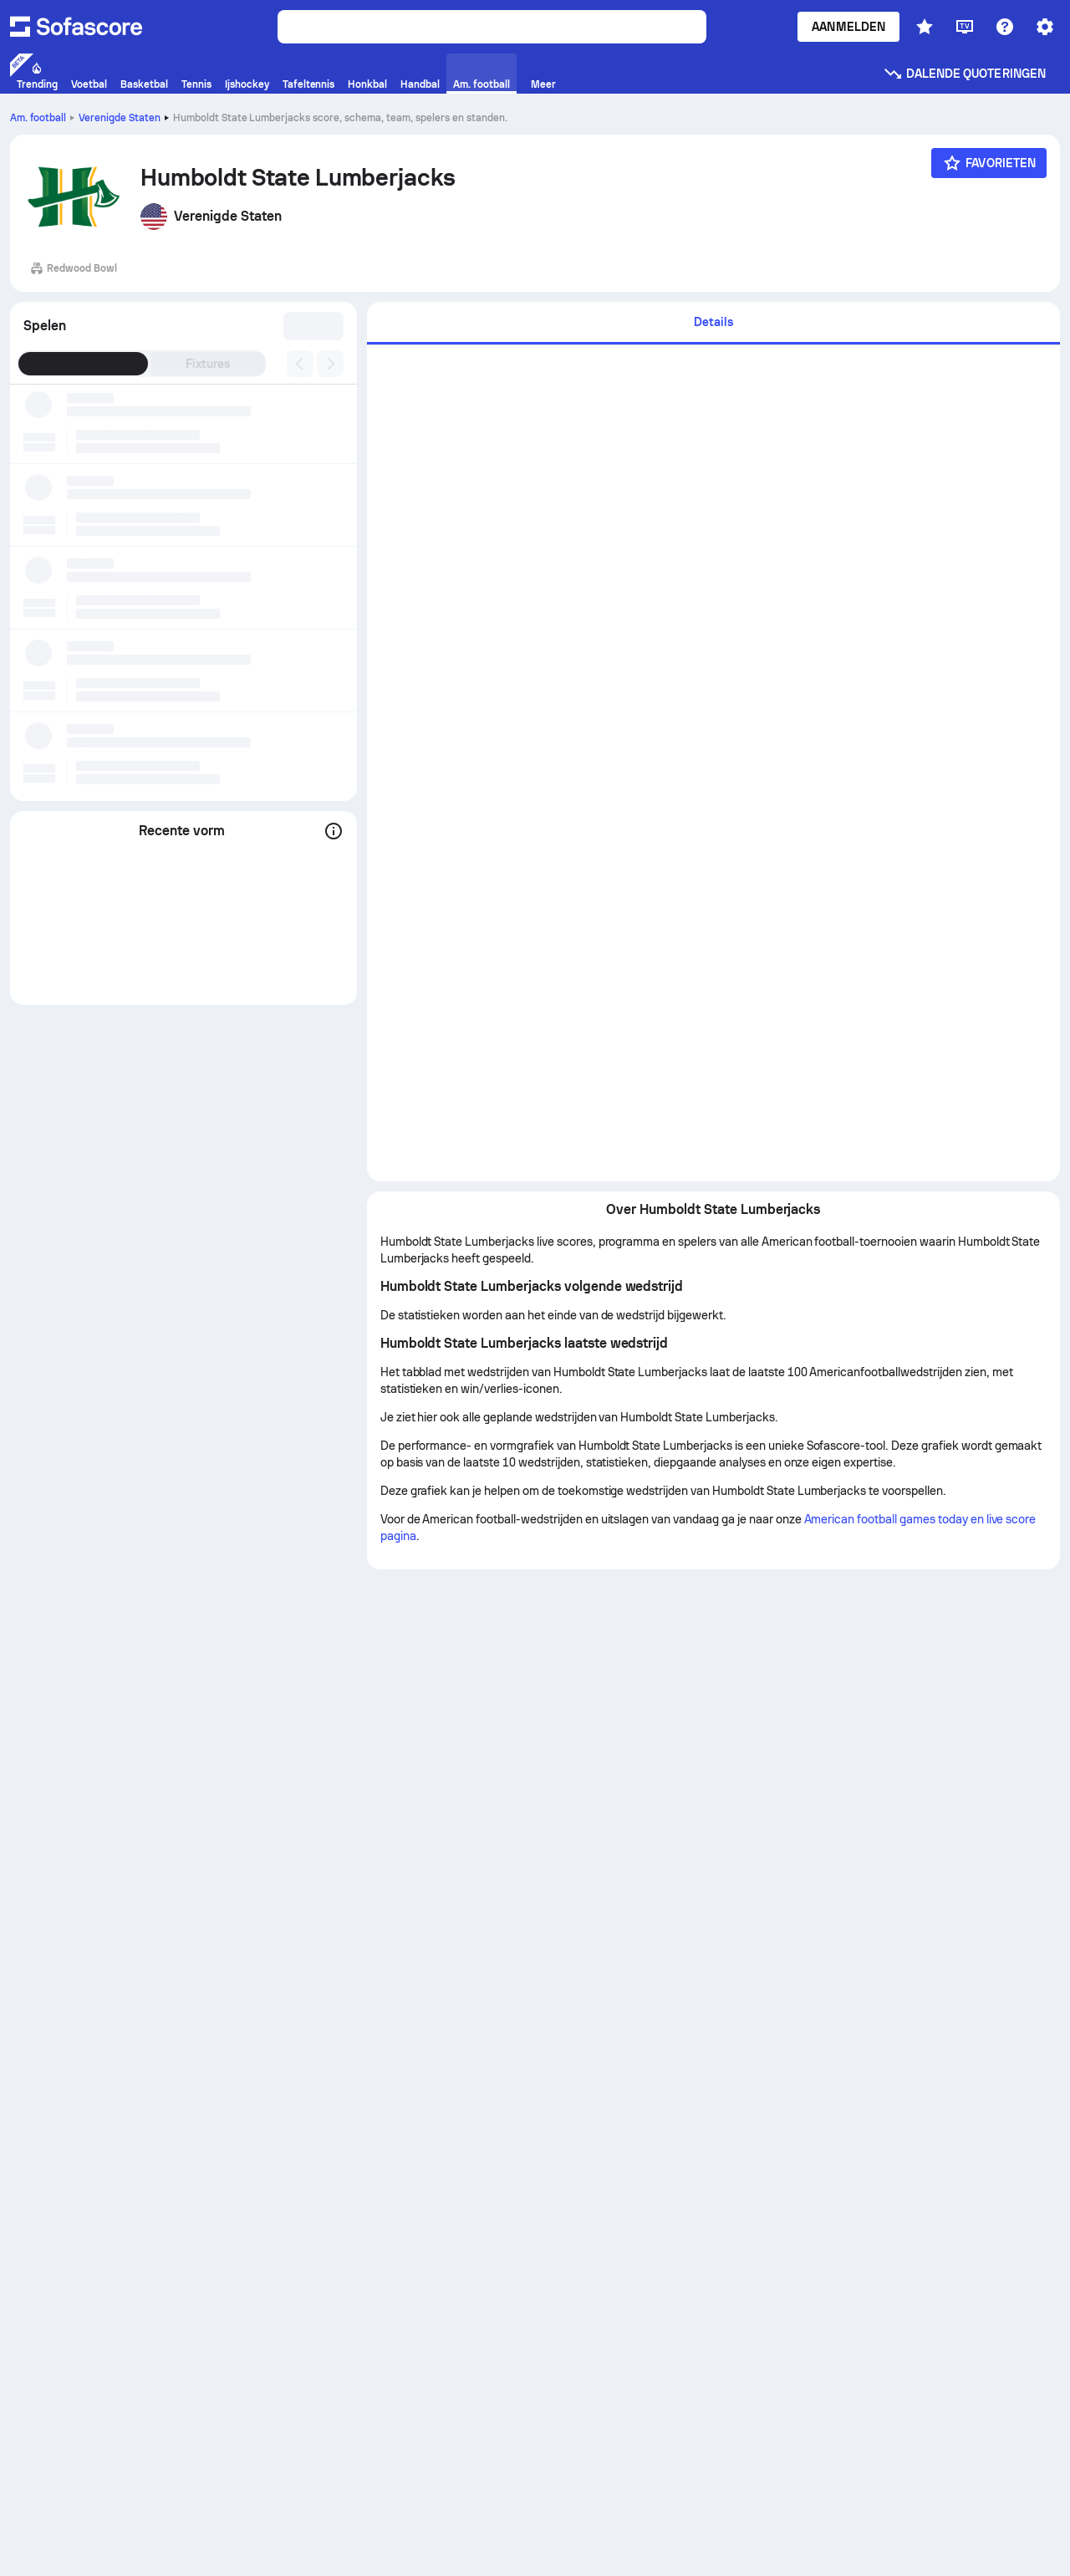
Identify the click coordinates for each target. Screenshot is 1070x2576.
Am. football (38, 118)
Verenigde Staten (119, 118)
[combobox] (315, 326)
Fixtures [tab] (208, 363)
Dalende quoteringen (964, 74)
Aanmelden (848, 26)
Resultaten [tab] (84, 363)
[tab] (713, 323)
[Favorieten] (989, 163)
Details (713, 322)
